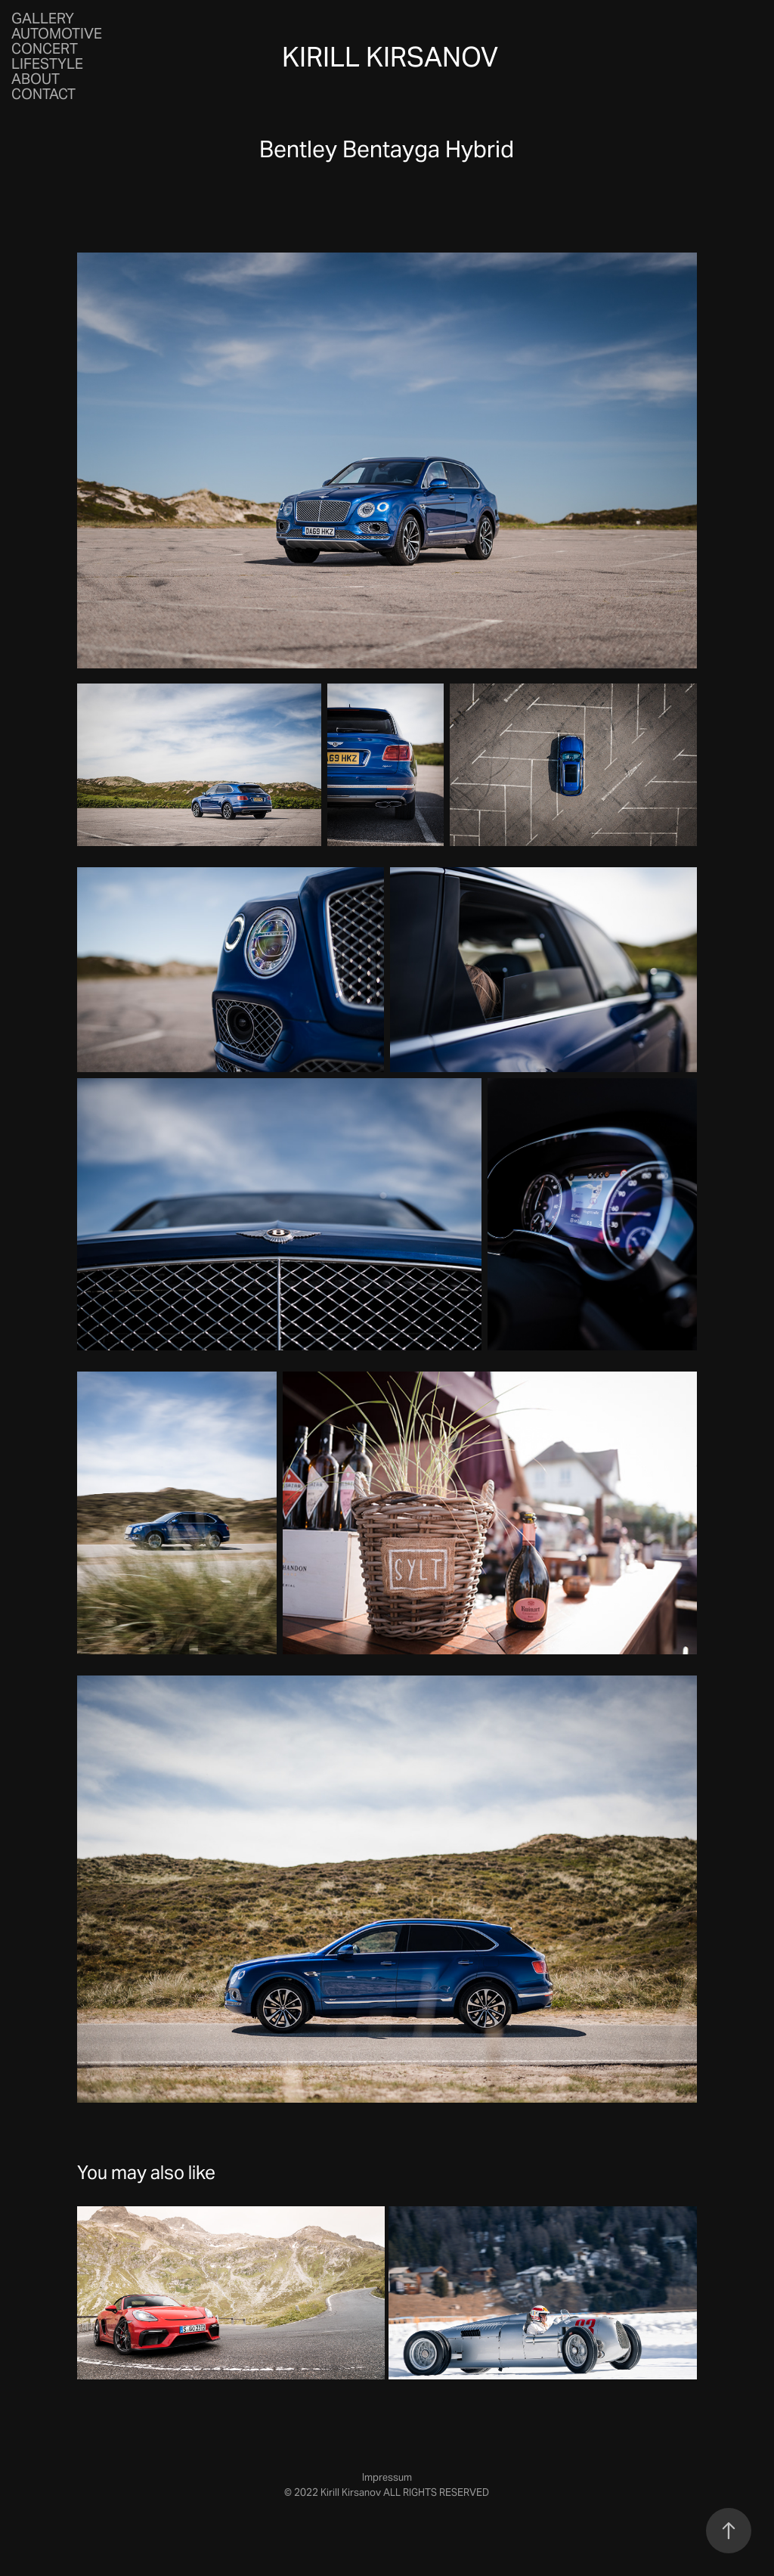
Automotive (56, 33)
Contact (43, 94)
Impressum (387, 2477)
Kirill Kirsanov (390, 57)
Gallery (42, 18)
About (35, 79)
